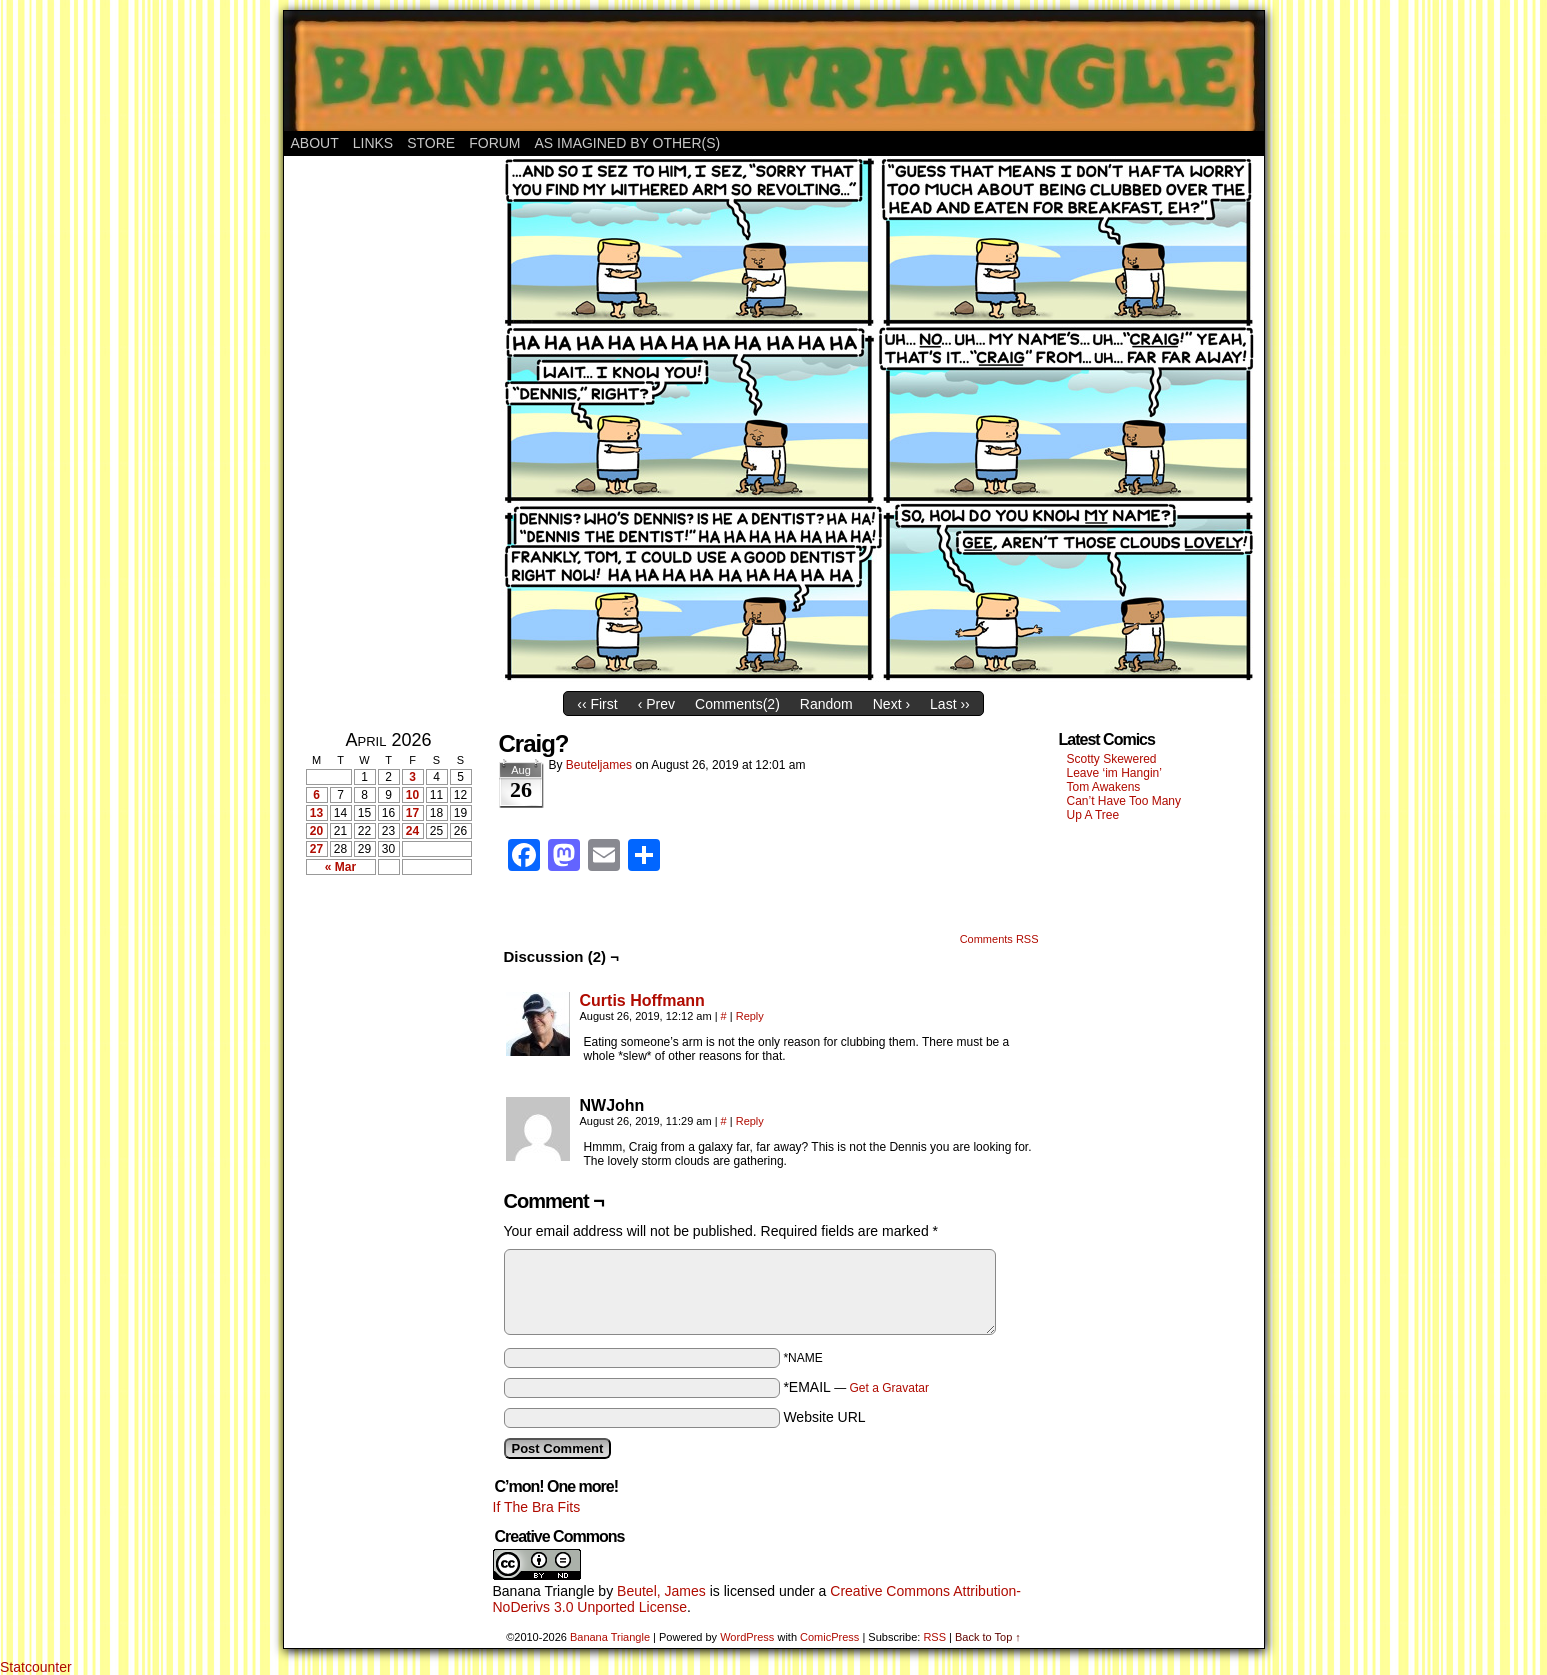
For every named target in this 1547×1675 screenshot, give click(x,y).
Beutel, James (661, 1591)
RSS (934, 1637)
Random (826, 704)
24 (412, 831)
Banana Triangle (544, 1591)
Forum (494, 143)
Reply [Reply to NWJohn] (750, 1121)
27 (316, 849)
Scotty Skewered (1112, 759)
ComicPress (829, 1637)
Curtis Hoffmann (642, 1000)
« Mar (340, 867)
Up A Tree (1093, 815)
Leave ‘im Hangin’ (1114, 773)
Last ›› (950, 704)
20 (316, 831)
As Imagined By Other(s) (628, 143)
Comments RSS (999, 939)
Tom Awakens (1104, 787)
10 (412, 795)
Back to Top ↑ (988, 1637)
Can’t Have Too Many (1124, 801)
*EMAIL (856, 1387)
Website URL (824, 1417)
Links (373, 143)
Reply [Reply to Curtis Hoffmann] (750, 1016)
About (315, 143)
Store (431, 143)
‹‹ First (597, 704)
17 (412, 813)
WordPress (747, 1637)
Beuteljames (599, 765)
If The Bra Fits (537, 1507)
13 (316, 813)
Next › (891, 704)
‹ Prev (656, 704)
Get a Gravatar (889, 1388)
